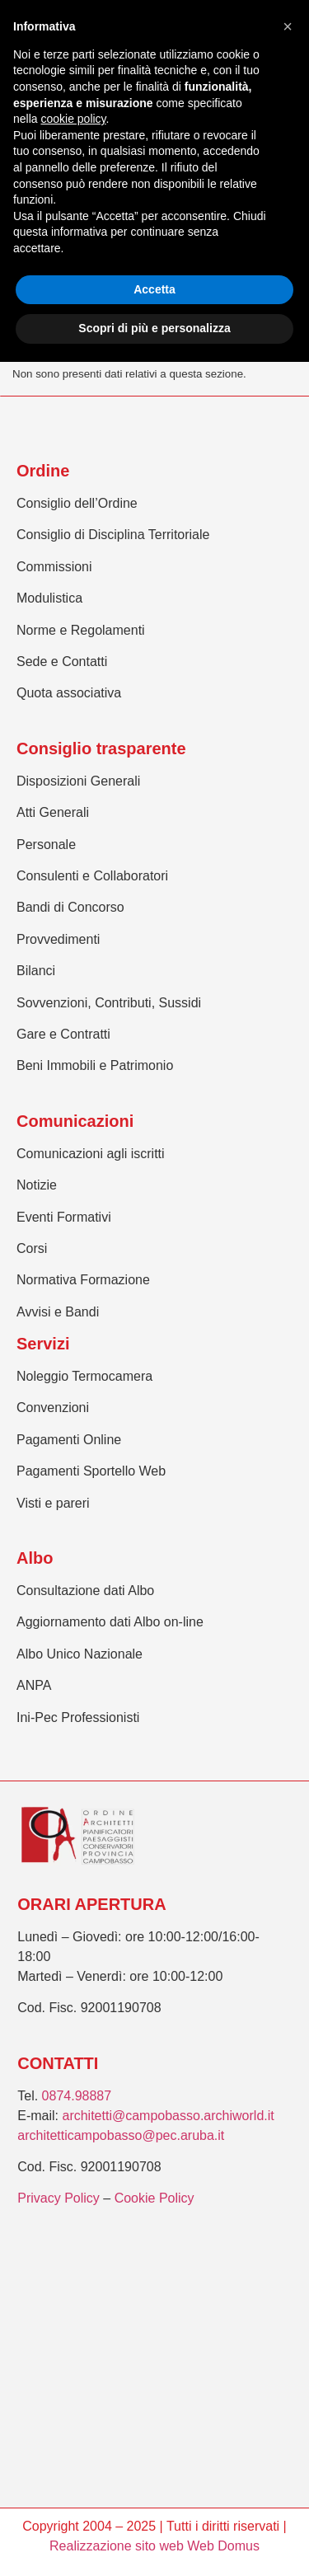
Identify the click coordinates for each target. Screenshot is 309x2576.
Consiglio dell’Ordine (77, 503)
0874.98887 (77, 2096)
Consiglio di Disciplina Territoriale (112, 535)
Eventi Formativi (63, 1217)
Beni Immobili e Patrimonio (94, 1065)
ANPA (33, 1685)
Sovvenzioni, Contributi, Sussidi (108, 1003)
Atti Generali (52, 812)
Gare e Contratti (63, 1034)
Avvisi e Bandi (57, 1312)
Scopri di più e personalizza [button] (154, 328)
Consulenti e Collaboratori (92, 876)
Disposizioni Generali (78, 781)
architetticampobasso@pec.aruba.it (120, 2135)
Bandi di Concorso (70, 907)
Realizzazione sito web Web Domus (154, 2546)
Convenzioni (52, 1408)
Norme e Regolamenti (80, 630)
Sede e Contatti (61, 662)
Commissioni (54, 567)
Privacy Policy (58, 2198)
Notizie (36, 1185)
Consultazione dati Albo (85, 1591)
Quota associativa (68, 693)
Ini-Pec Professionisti (77, 1717)
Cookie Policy (154, 2198)
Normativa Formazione (83, 1280)
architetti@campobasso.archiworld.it (168, 2116)
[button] (287, 26)
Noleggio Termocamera (84, 1376)
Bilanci (35, 971)
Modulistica (49, 598)
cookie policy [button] (72, 118)
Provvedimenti (58, 939)
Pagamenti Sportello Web (91, 1471)
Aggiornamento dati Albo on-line (110, 1622)
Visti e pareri (53, 1503)
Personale (46, 845)
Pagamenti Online (68, 1440)
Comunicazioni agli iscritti (90, 1154)
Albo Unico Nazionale (79, 1654)
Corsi (31, 1248)
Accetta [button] (154, 289)
